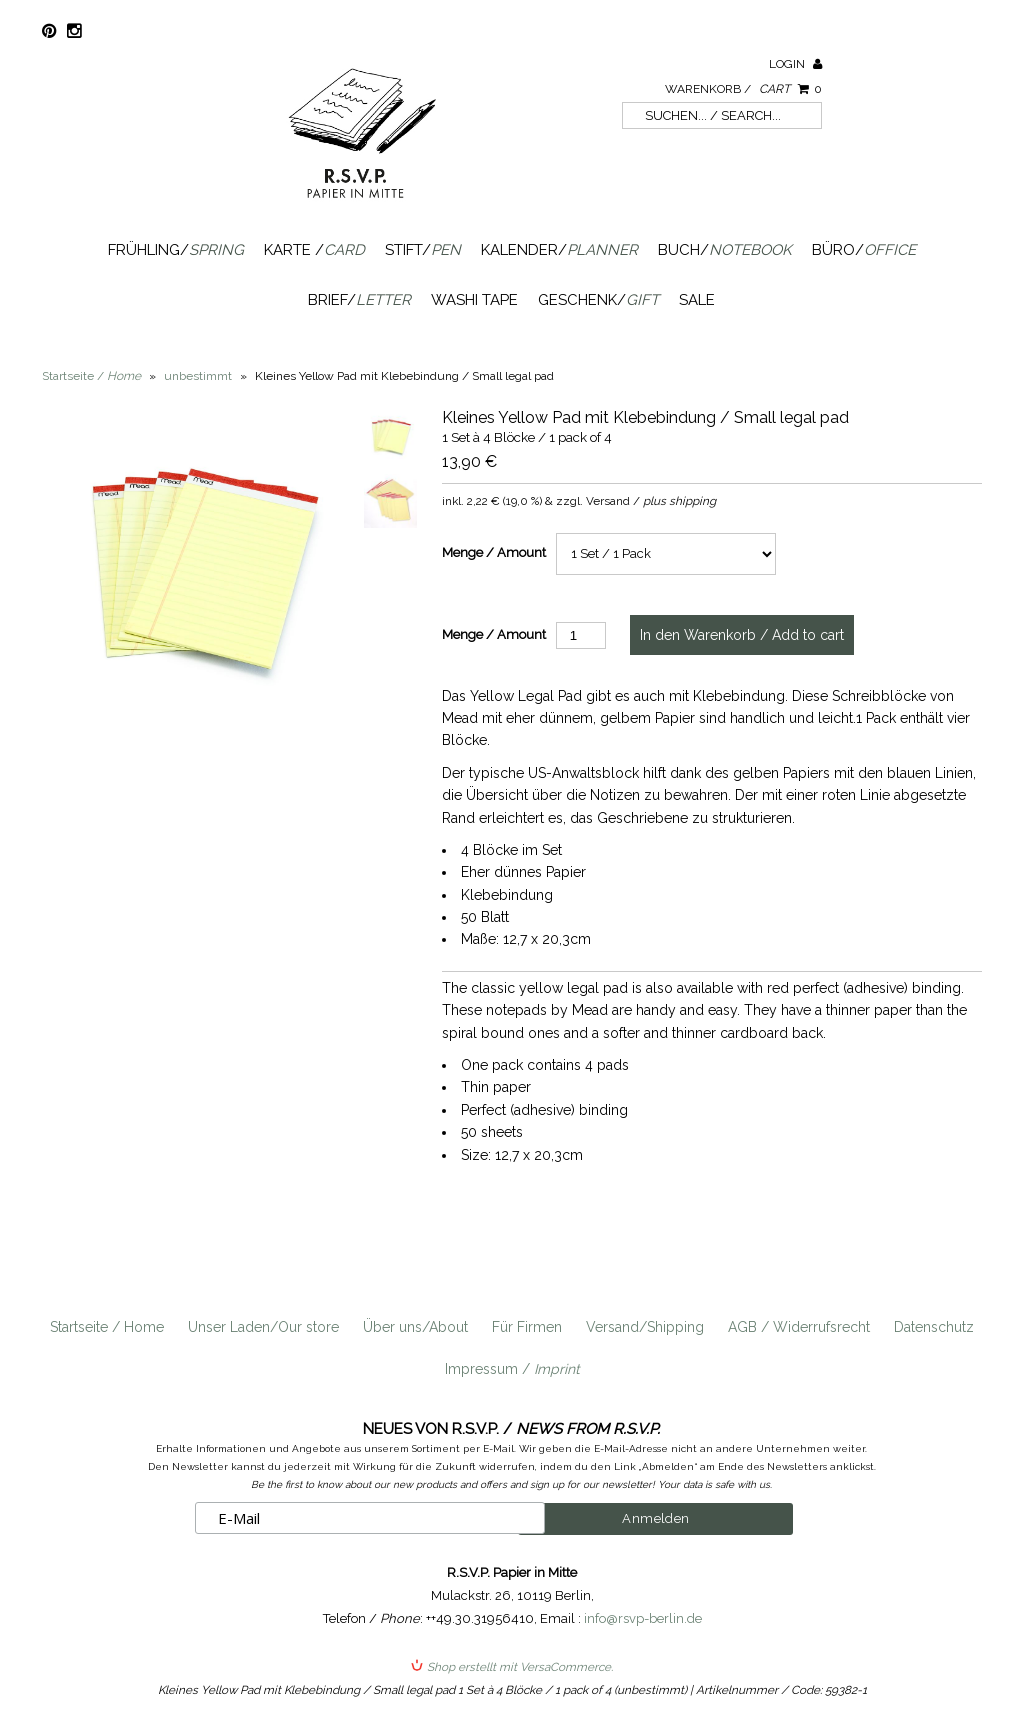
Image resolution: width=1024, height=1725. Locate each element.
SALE (697, 300)
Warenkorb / (743, 89)
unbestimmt (198, 376)
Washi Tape (474, 300)
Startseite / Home (107, 1327)
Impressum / (512, 1369)
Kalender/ (559, 250)
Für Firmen (527, 1327)
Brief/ (359, 300)
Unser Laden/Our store (263, 1327)
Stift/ (423, 250)
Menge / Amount (494, 552)
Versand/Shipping (645, 1327)
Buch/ (725, 250)
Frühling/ (176, 250)
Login (795, 64)
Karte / (314, 250)
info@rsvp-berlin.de (643, 1617)
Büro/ (864, 250)
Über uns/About (415, 1327)
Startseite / (91, 376)
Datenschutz (934, 1327)
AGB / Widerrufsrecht (799, 1327)
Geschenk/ (598, 300)
